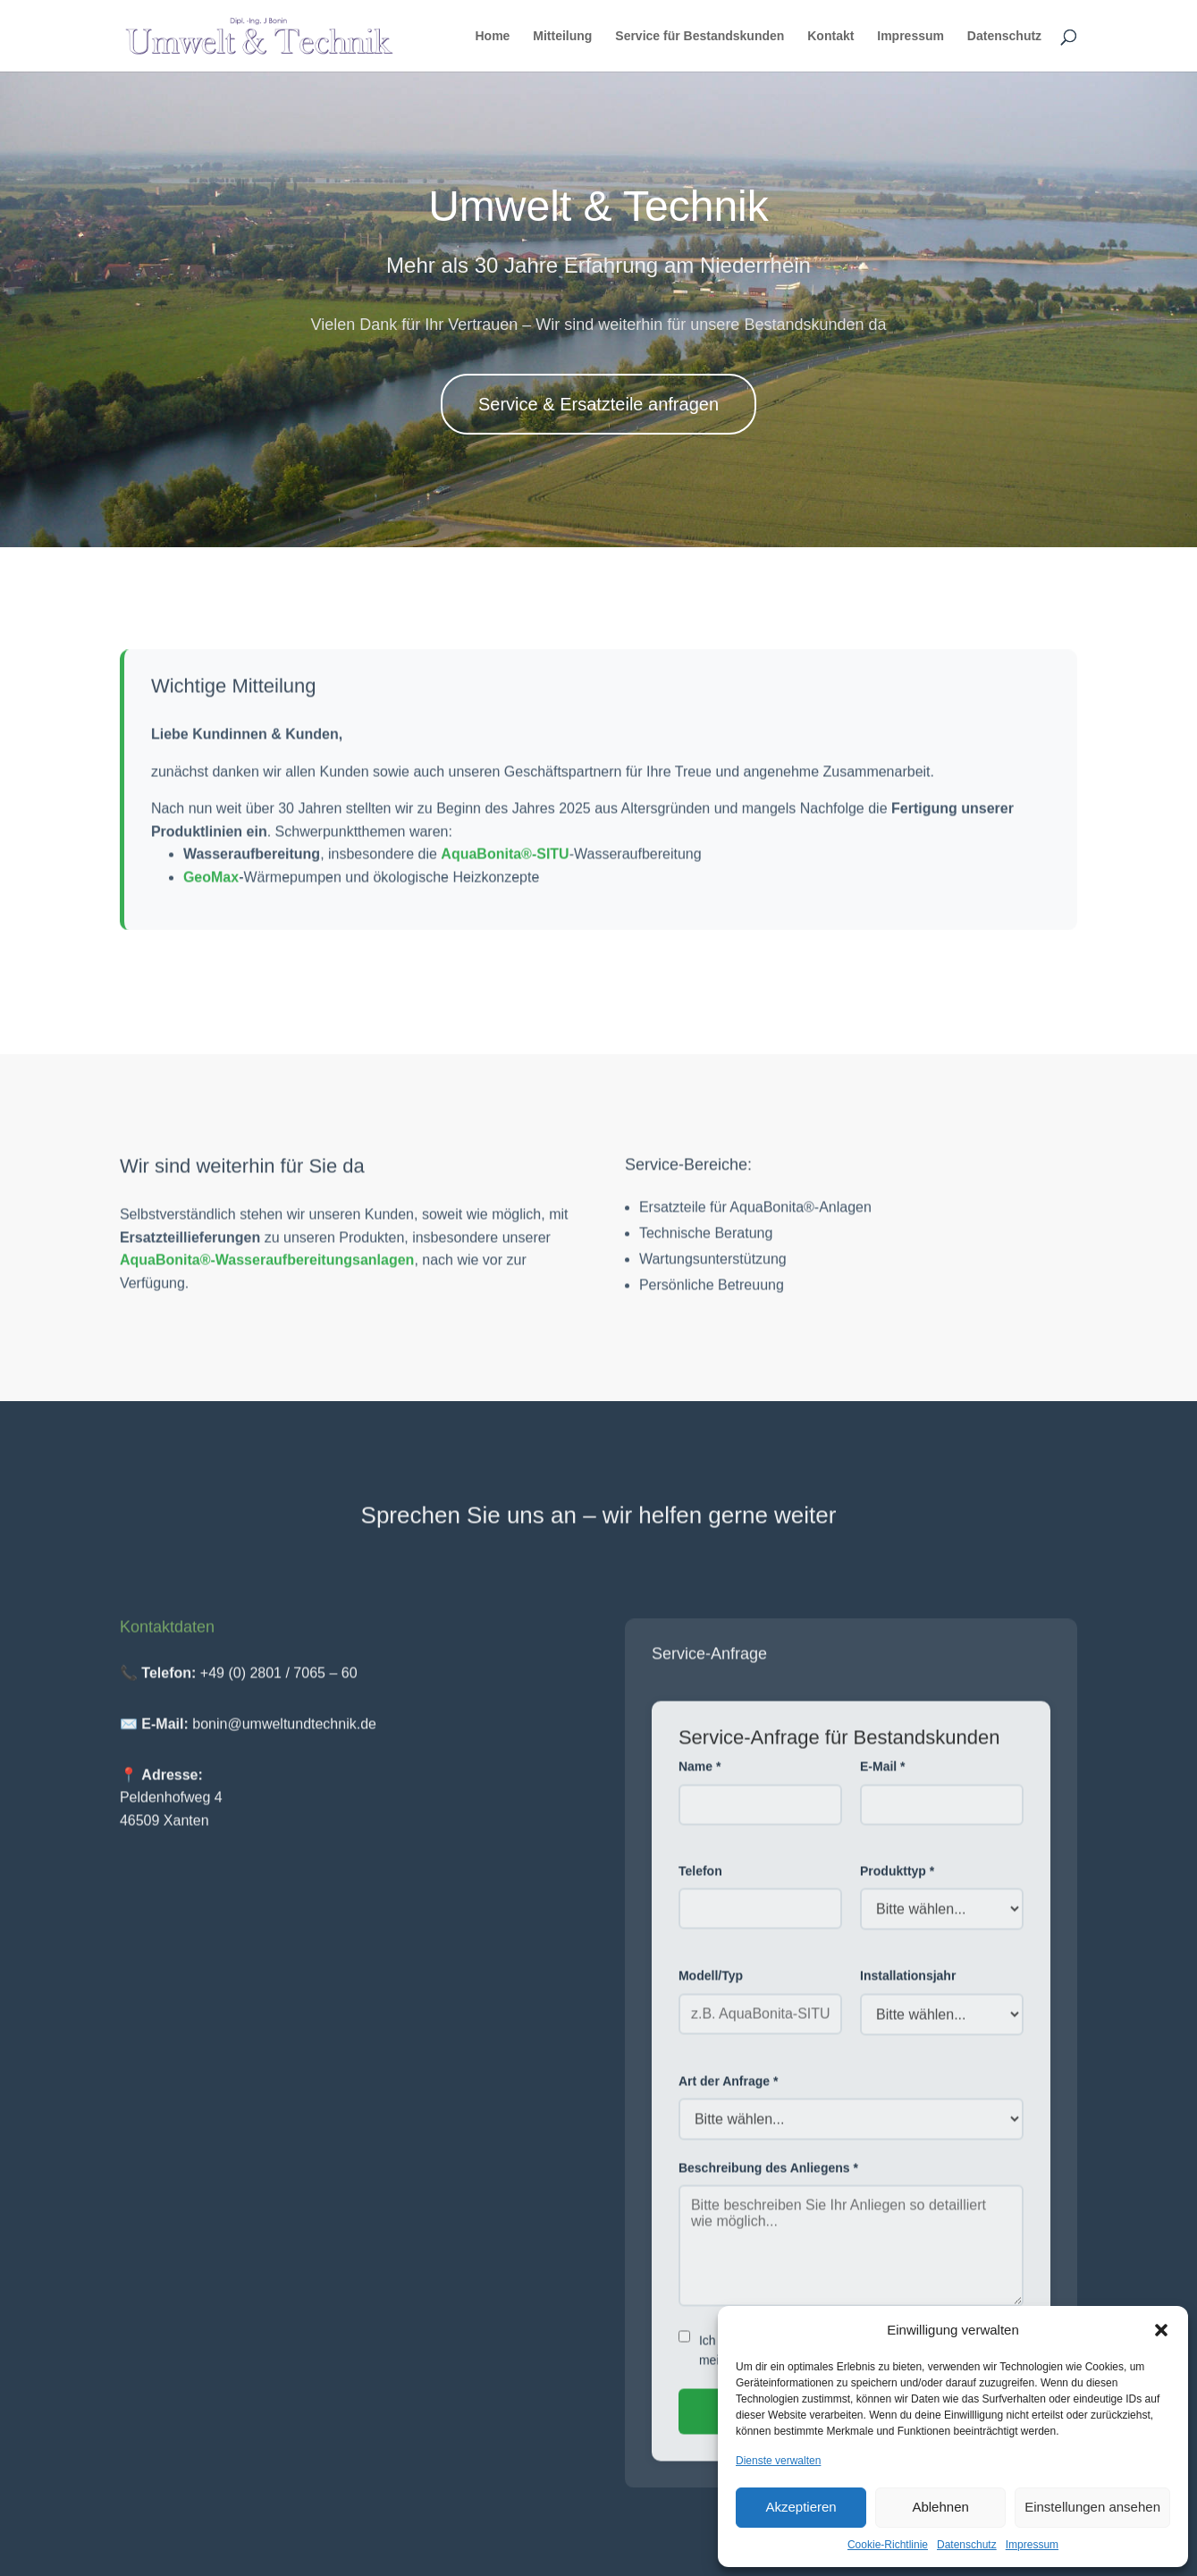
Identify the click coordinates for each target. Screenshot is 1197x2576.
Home (493, 36)
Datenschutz (967, 2544)
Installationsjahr (908, 1988)
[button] (1161, 2330)
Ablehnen (940, 2506)
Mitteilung (562, 36)
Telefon (700, 1884)
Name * (700, 1779)
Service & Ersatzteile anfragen (598, 404)
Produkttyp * (897, 1884)
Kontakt (830, 36)
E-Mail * (883, 1779)
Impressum (1032, 2544)
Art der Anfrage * (729, 2094)
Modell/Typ (711, 1988)
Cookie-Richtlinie (887, 2544)
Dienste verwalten (778, 2460)
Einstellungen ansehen (1092, 2506)
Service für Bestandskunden (699, 36)
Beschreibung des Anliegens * (768, 2181)
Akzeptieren (800, 2506)
